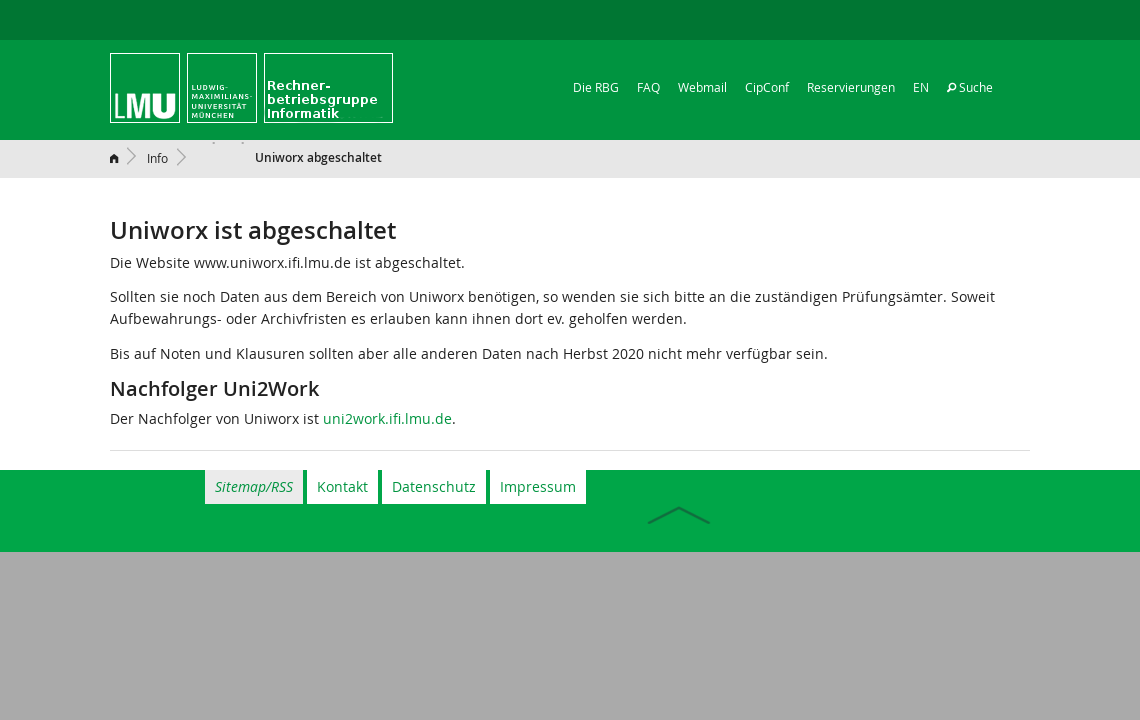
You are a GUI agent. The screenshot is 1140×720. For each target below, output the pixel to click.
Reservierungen (851, 87)
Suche (970, 87)
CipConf (767, 87)
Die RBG (596, 87)
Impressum (538, 486)
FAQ (648, 87)
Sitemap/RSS (254, 486)
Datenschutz (434, 486)
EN (921, 87)
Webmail (702, 87)
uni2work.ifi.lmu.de (387, 418)
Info (157, 158)
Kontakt (342, 486)
